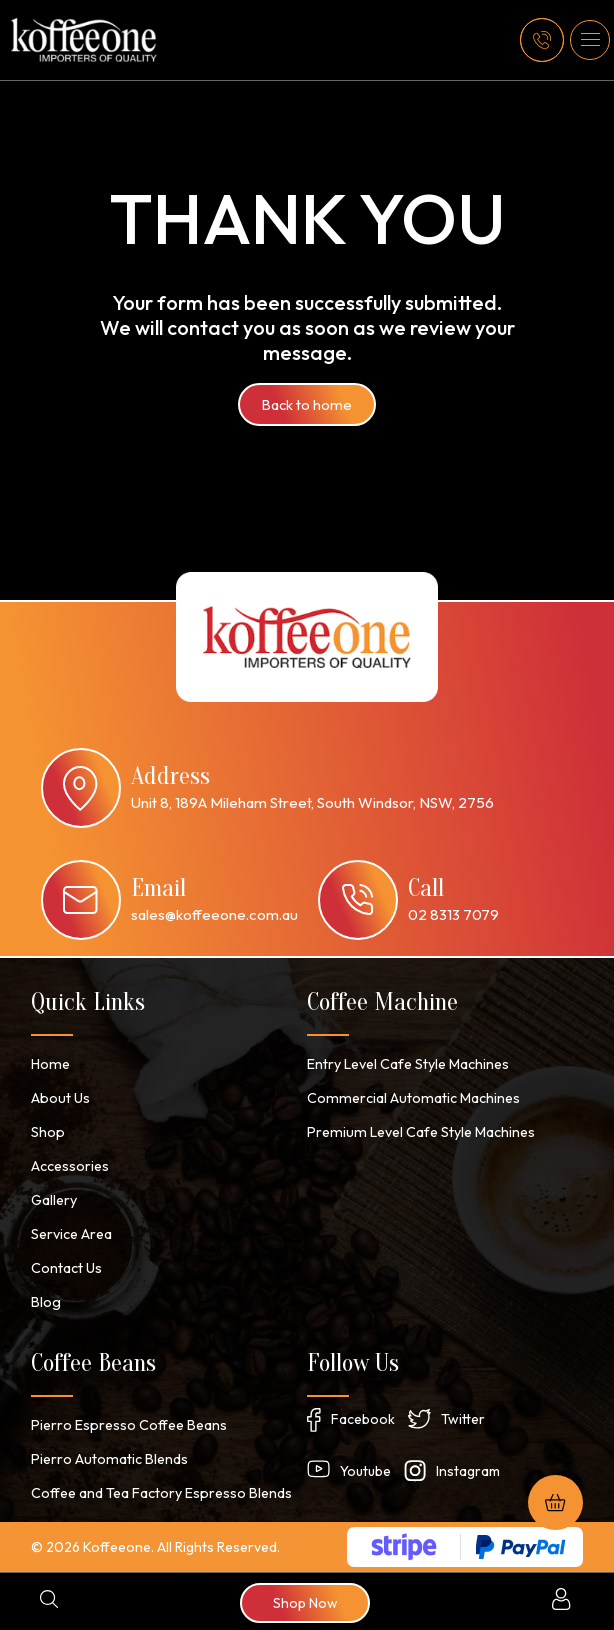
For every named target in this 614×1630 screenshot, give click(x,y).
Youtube (365, 1471)
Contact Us (66, 1268)
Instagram (468, 1471)
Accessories (70, 1166)
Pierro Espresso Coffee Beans (128, 1425)
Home (49, 1064)
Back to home (307, 405)
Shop (47, 1132)
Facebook (363, 1419)
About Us (59, 1098)
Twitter (463, 1419)
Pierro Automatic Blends (107, 1459)
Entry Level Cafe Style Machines (408, 1064)
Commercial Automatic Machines (410, 1098)
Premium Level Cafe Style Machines (418, 1132)
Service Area (71, 1234)
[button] (590, 40)
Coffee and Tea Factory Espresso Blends (161, 1493)
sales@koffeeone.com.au (214, 914)
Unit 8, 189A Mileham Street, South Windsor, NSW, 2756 (312, 802)
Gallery (54, 1200)
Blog (45, 1302)
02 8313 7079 (453, 914)
